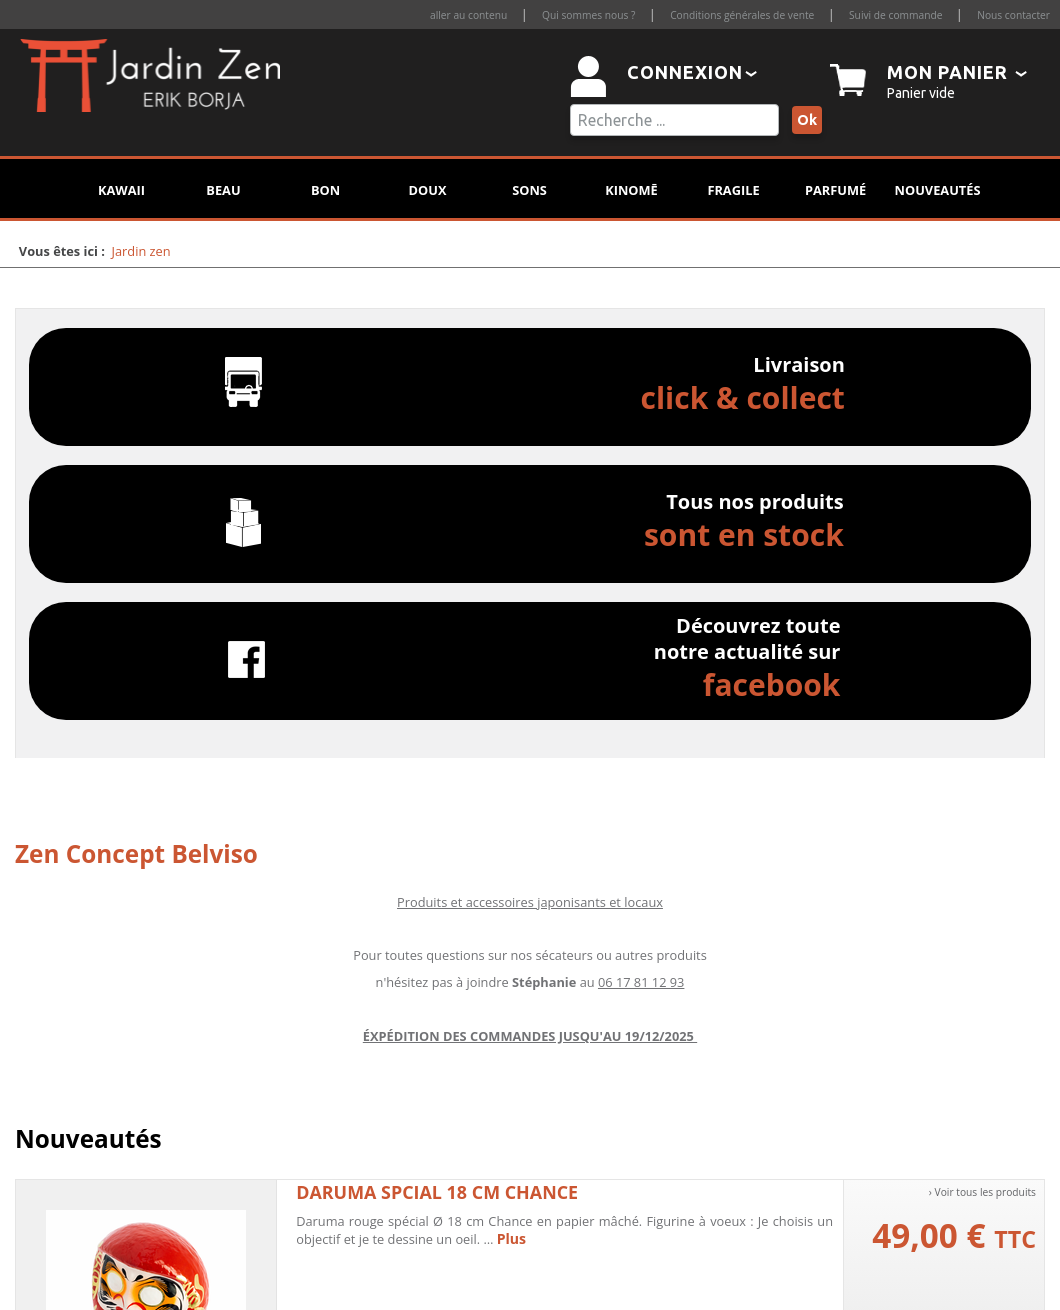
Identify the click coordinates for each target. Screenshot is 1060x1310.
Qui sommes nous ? (588, 15)
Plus (511, 1238)
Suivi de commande (895, 15)
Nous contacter (1013, 15)
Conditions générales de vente (742, 15)
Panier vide (921, 93)
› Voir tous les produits (982, 1192)
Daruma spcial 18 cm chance (437, 1192)
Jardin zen (141, 251)
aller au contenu (468, 15)
